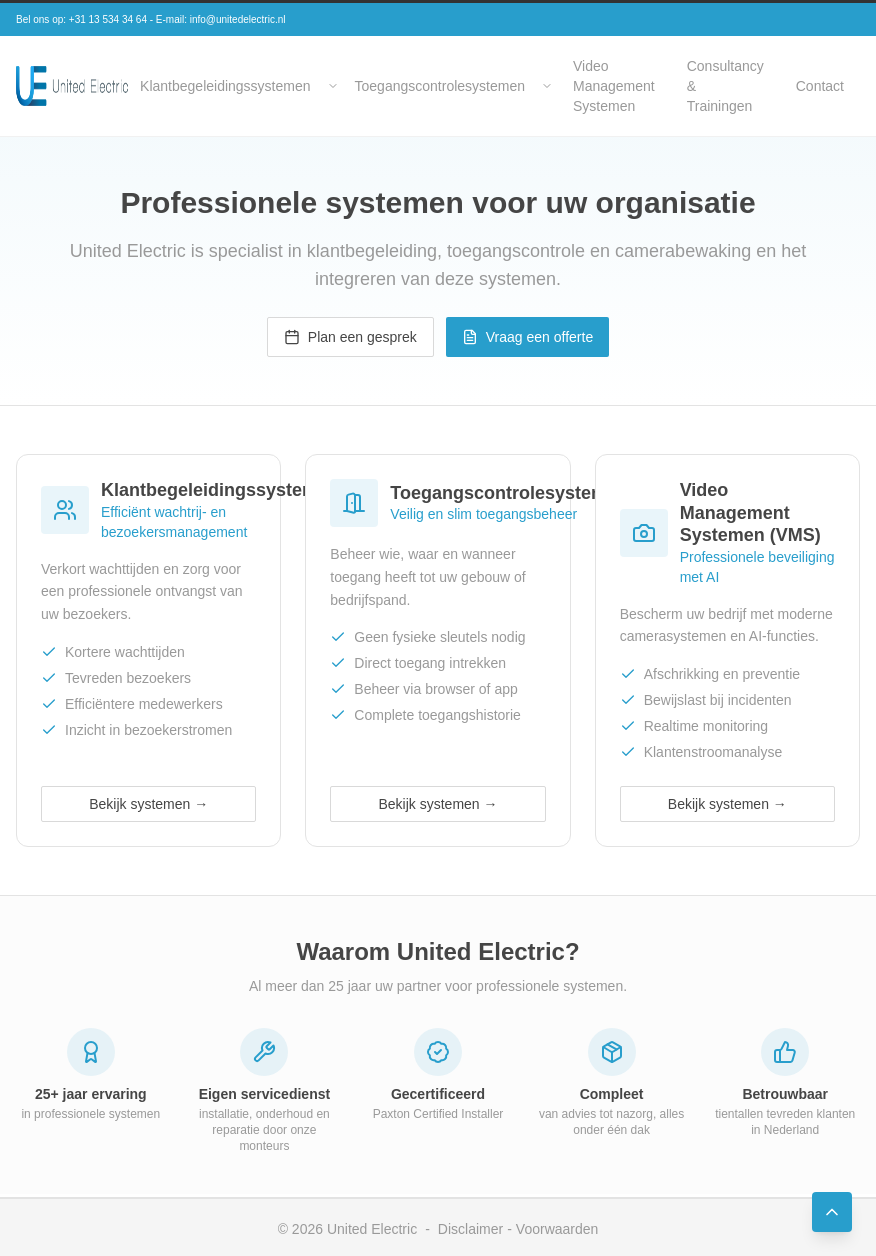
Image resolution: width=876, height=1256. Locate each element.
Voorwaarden (557, 1229)
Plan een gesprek (350, 337)
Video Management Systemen (614, 86)
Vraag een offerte (527, 337)
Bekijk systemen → (148, 804)
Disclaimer (470, 1229)
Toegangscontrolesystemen (440, 86)
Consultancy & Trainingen (725, 86)
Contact (820, 86)
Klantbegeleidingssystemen (225, 86)
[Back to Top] (832, 1212)
